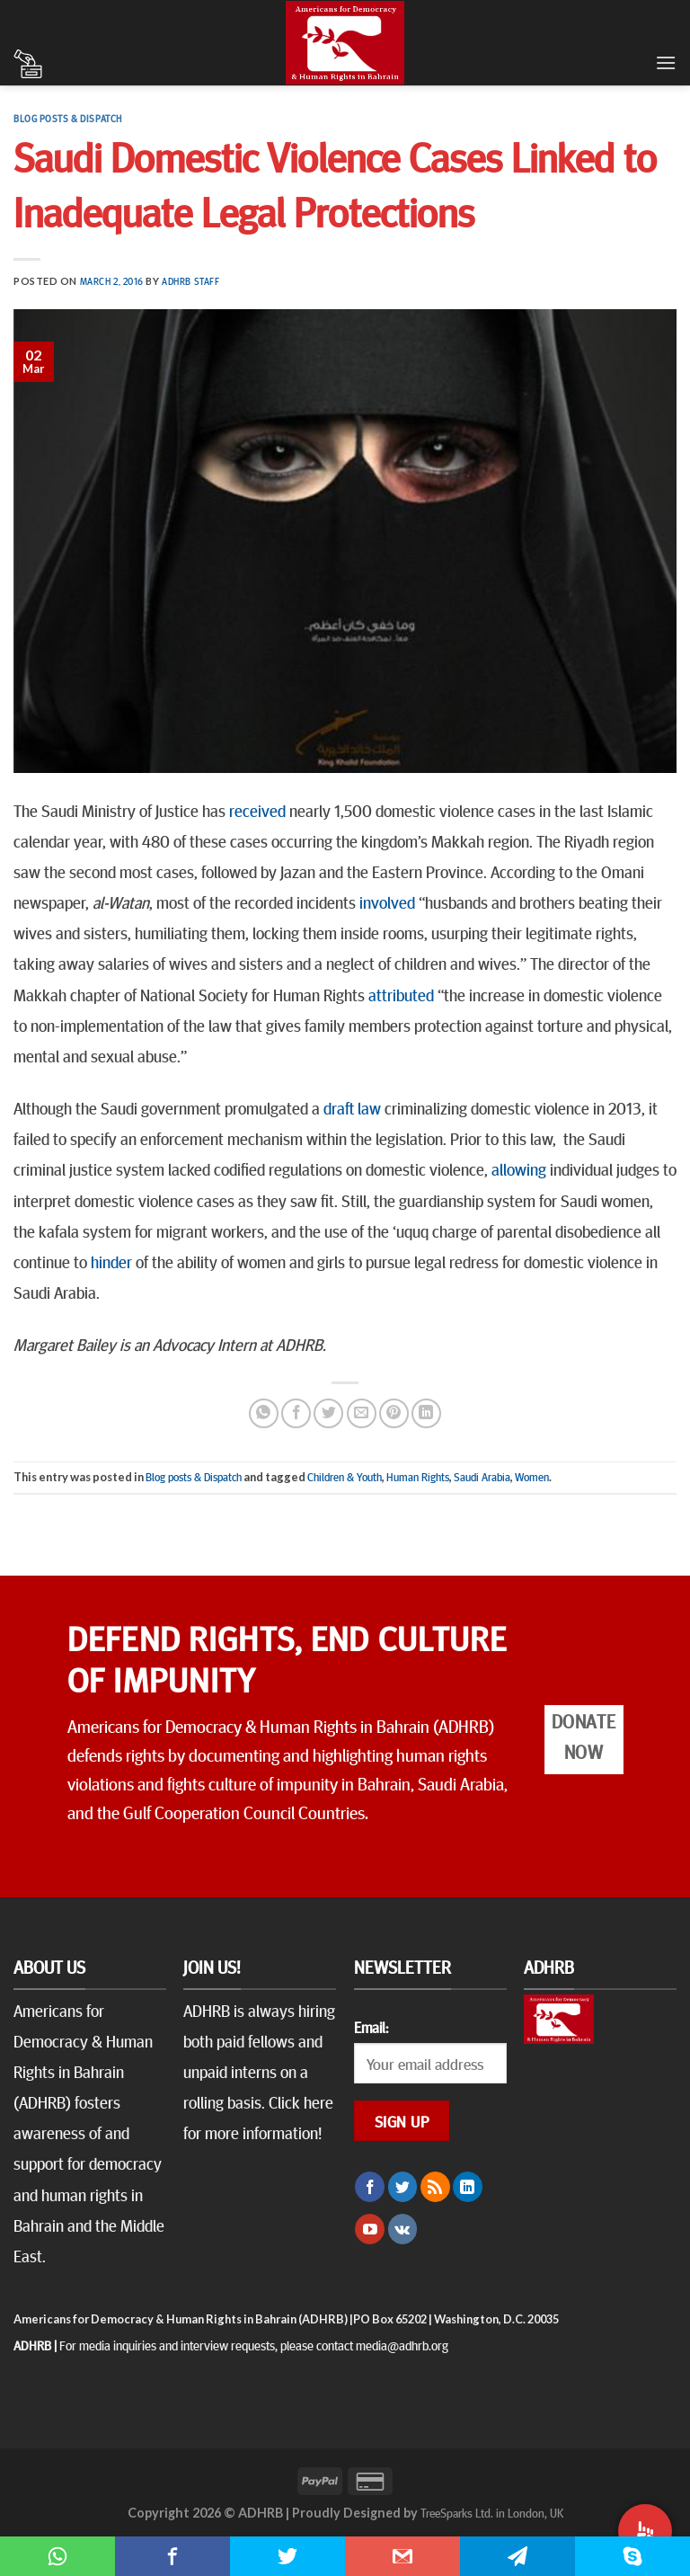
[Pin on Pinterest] (394, 1413)
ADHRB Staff (190, 281)
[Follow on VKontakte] (403, 2229)
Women (532, 1477)
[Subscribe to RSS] (435, 2187)
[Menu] (666, 62)
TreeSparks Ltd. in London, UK (491, 2512)
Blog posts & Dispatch (67, 118)
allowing (518, 1168)
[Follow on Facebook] (370, 2187)
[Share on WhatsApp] (264, 1413)
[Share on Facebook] (296, 1413)
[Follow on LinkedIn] (467, 2187)
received (257, 810)
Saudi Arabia (482, 1477)
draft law (352, 1107)
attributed (401, 994)
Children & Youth (344, 1477)
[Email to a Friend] (361, 1413)
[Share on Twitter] (328, 1413)
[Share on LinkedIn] (426, 1413)
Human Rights (417, 1477)
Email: (371, 2027)
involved (387, 901)
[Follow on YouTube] (370, 2229)
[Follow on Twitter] (403, 2187)
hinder (111, 1261)
